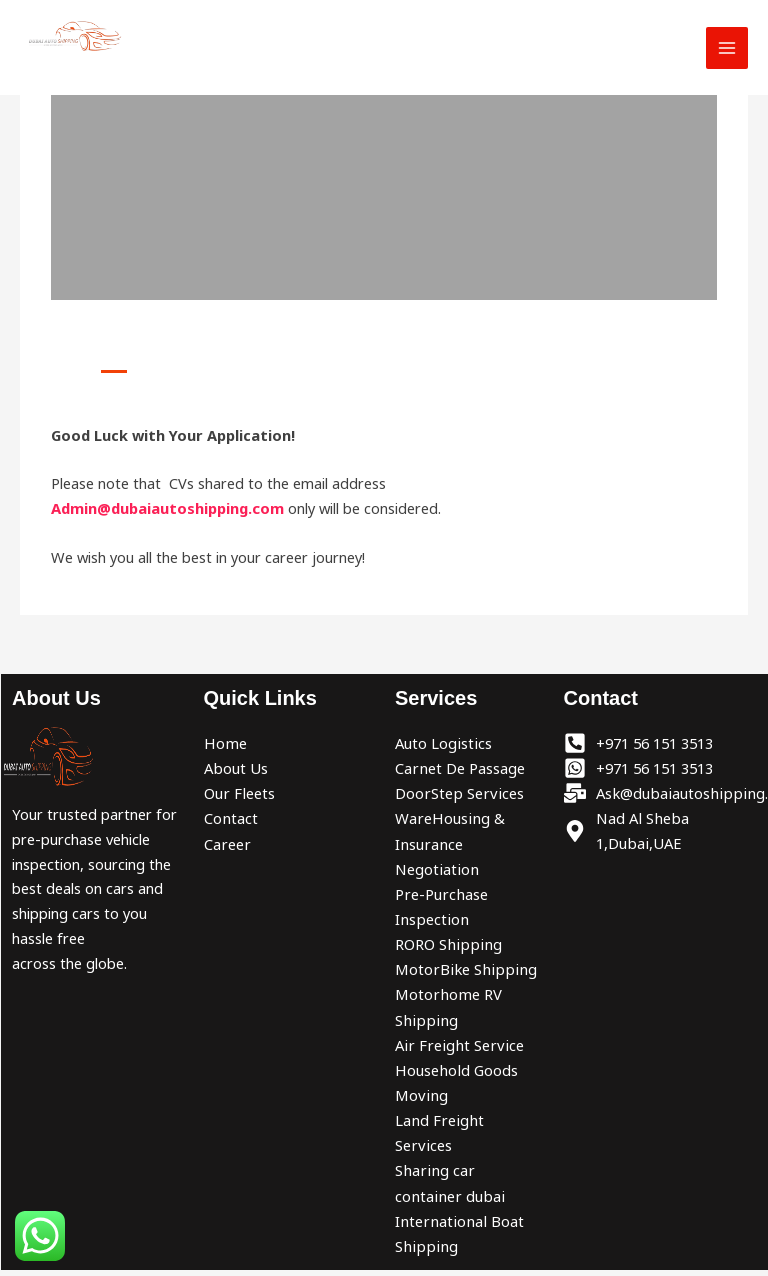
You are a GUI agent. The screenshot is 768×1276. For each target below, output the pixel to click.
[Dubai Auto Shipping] (80, 38)
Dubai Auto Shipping (118, 72)
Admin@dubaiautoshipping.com (167, 508)
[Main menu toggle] (727, 50)
